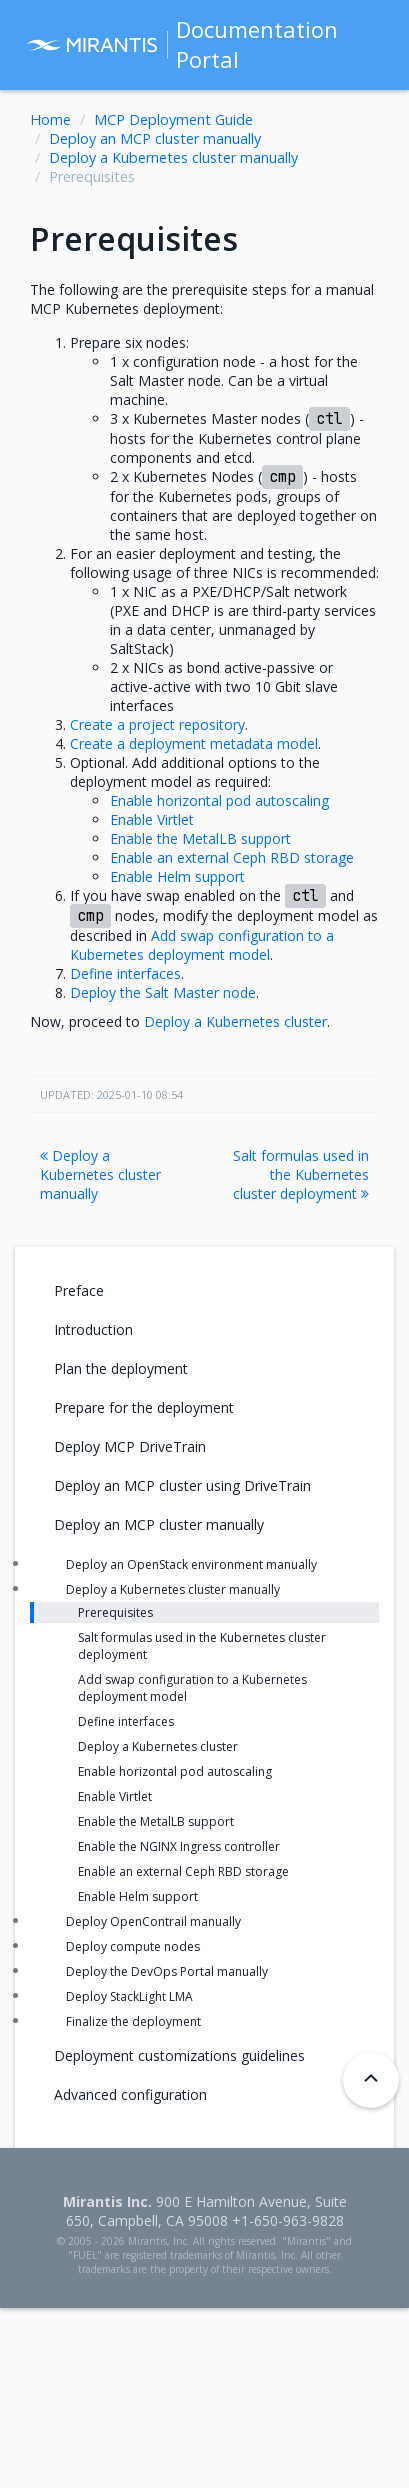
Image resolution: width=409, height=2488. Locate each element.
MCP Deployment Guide (173, 119)
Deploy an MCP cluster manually (155, 138)
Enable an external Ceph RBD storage (183, 1871)
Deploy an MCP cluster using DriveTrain (182, 1485)
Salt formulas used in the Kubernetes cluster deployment (301, 1174)
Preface (79, 1290)
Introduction (93, 1329)
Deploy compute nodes (133, 1946)
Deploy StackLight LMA (129, 1996)
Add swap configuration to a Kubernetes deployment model (192, 1688)
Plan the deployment (121, 1368)
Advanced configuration (130, 2094)
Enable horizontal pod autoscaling (175, 1771)
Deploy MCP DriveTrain (130, 1446)
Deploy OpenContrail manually (153, 1921)
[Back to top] (371, 2080)
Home (50, 119)
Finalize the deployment (133, 2021)
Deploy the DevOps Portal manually (167, 1971)
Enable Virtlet (115, 1796)
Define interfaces (126, 1721)
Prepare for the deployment (144, 1407)
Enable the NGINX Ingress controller (179, 1846)
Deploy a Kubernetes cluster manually (173, 157)
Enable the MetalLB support (156, 1821)
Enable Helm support (138, 1896)
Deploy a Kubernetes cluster (158, 1746)
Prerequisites (115, 1612)
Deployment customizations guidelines (179, 2055)
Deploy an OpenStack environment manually (191, 1564)
